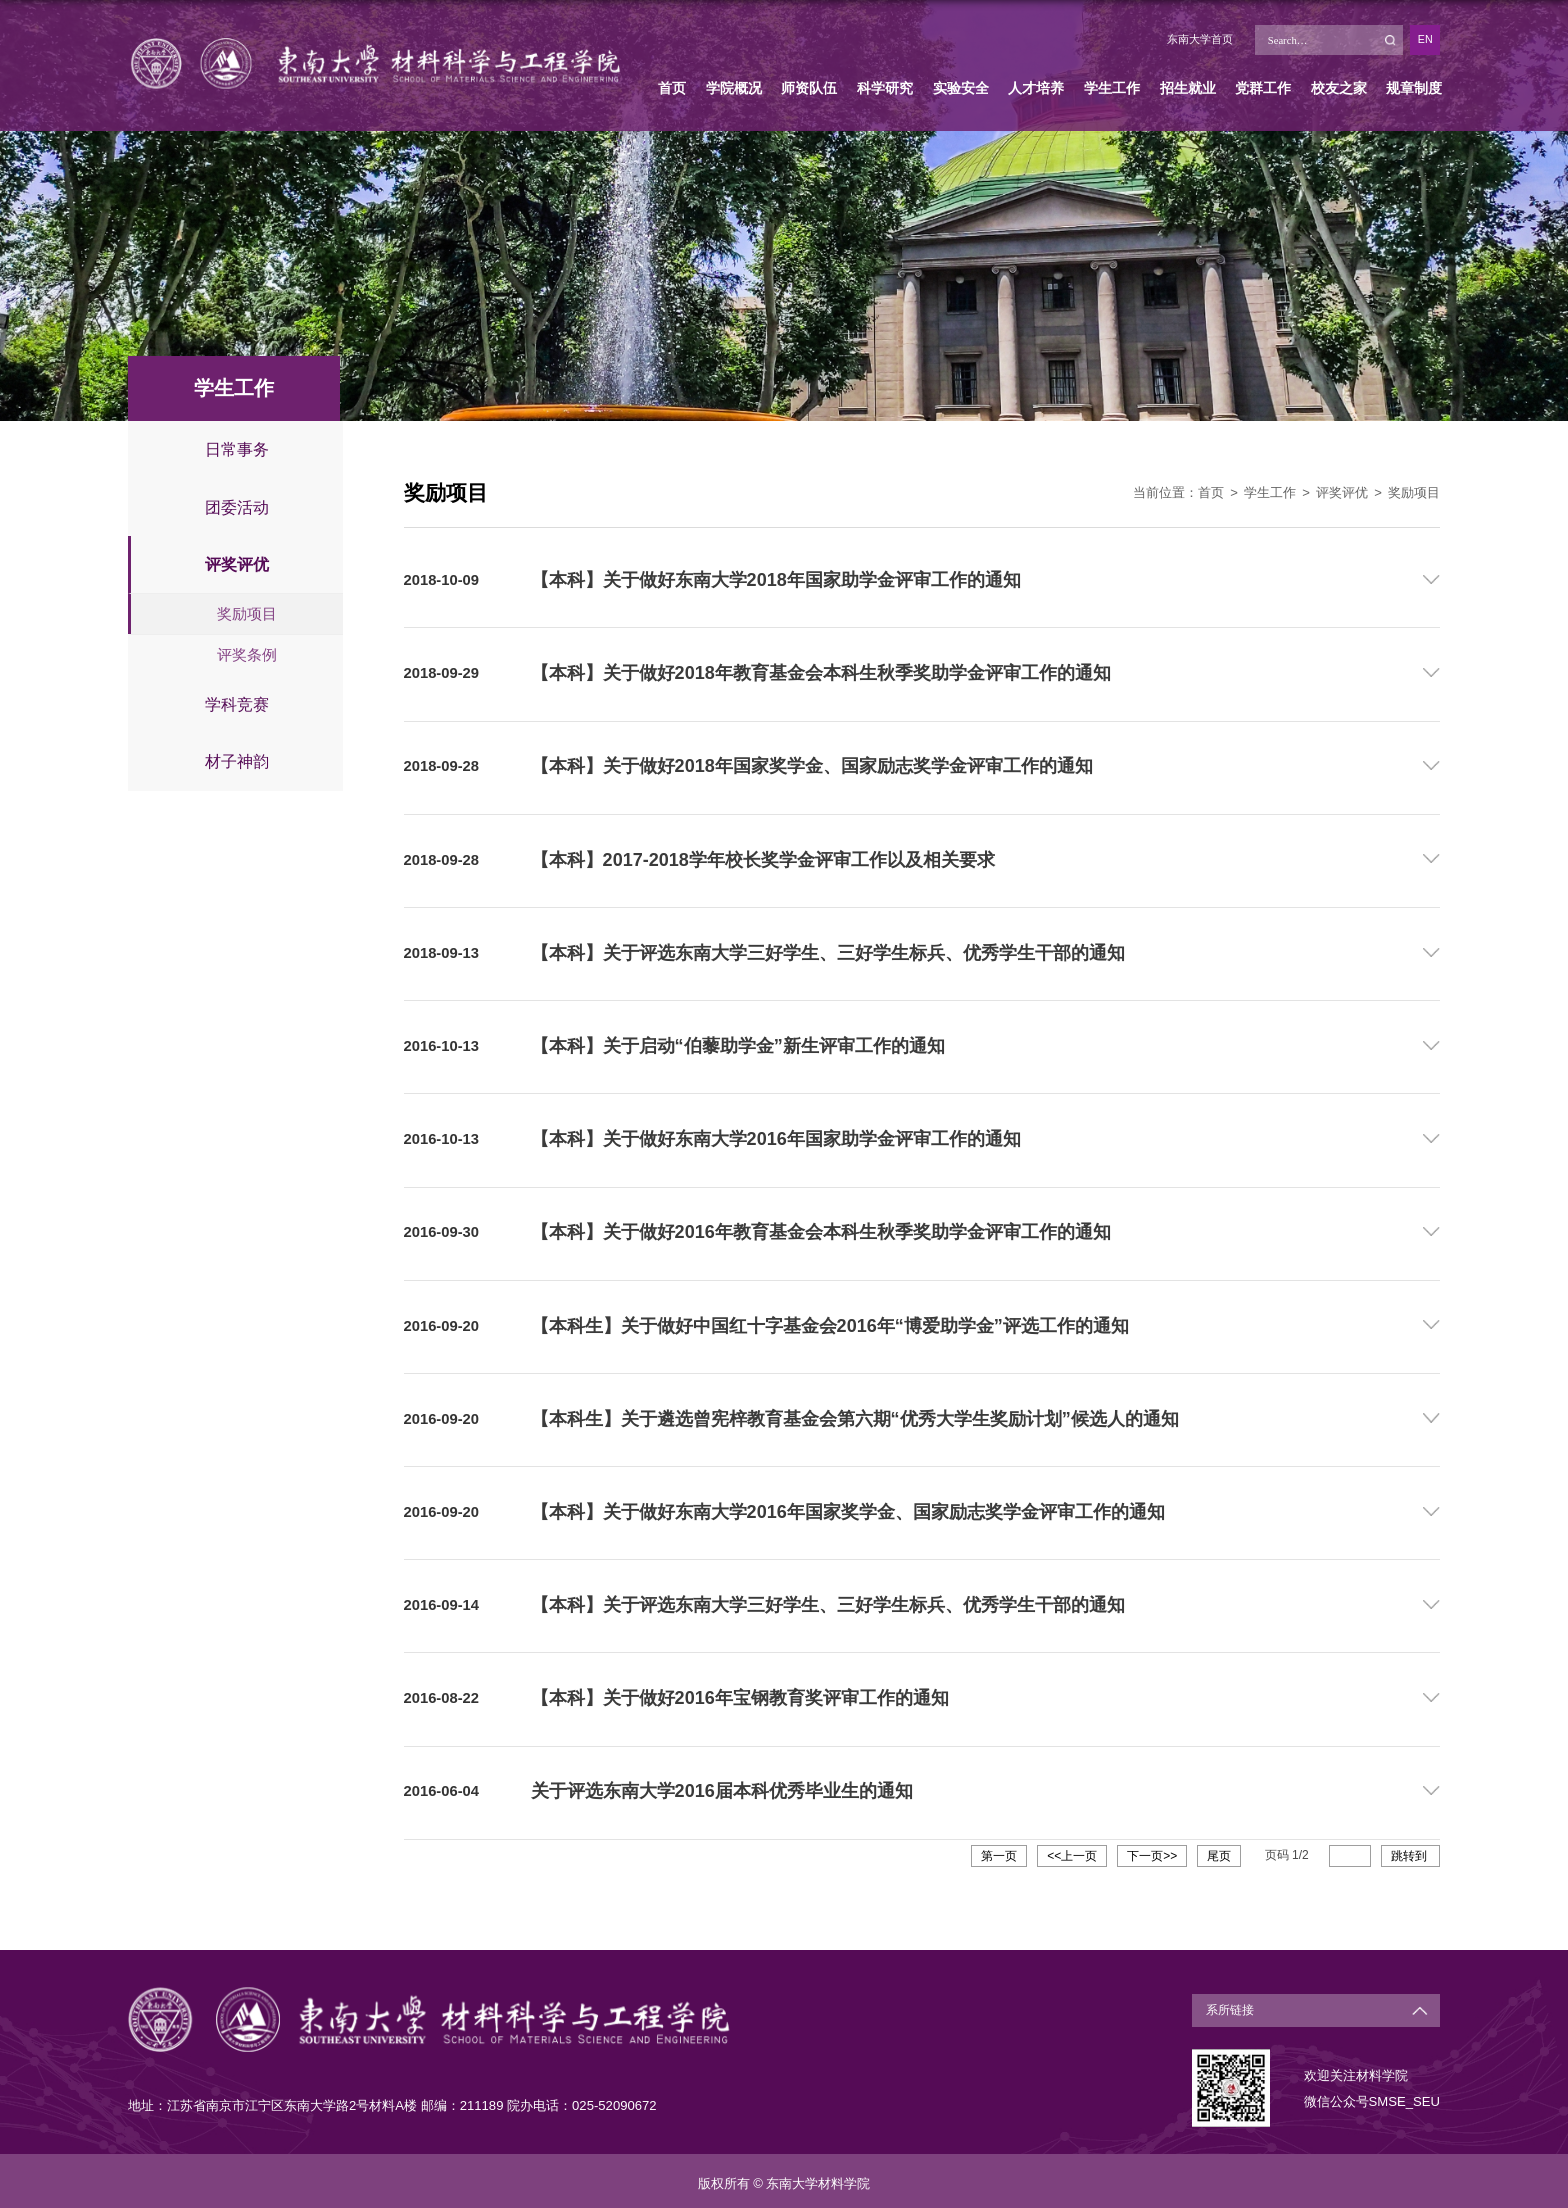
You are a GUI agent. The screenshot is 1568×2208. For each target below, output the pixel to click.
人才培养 (1036, 88)
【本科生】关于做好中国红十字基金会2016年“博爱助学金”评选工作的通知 (830, 1322)
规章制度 (1414, 88)
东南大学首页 (1200, 39)
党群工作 (1263, 88)
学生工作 (1112, 88)
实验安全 (961, 88)
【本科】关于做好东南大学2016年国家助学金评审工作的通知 (776, 1137)
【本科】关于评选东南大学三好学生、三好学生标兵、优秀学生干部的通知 (828, 951)
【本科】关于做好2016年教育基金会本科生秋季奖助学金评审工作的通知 (821, 1230)
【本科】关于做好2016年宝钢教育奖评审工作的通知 (740, 1694)
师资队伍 (809, 88)
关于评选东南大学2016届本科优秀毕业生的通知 (722, 1786)
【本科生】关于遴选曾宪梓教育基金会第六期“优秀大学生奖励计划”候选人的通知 (855, 1415)
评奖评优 (1342, 492)
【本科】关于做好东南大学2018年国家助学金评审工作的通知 (776, 580)
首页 (672, 88)
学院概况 (734, 88)
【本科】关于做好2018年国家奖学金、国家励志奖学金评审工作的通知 (812, 765)
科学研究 (885, 88)
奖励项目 (1414, 492)
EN (1425, 39)
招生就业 (1188, 88)
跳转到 (1410, 1851)
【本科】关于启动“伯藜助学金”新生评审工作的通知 (738, 1044)
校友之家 (1339, 88)
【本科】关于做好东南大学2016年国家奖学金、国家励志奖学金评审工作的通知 (848, 1508)
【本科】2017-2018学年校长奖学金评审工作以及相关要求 (763, 858)
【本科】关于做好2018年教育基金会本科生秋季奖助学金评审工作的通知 (821, 673)
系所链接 (1228, 2005)
